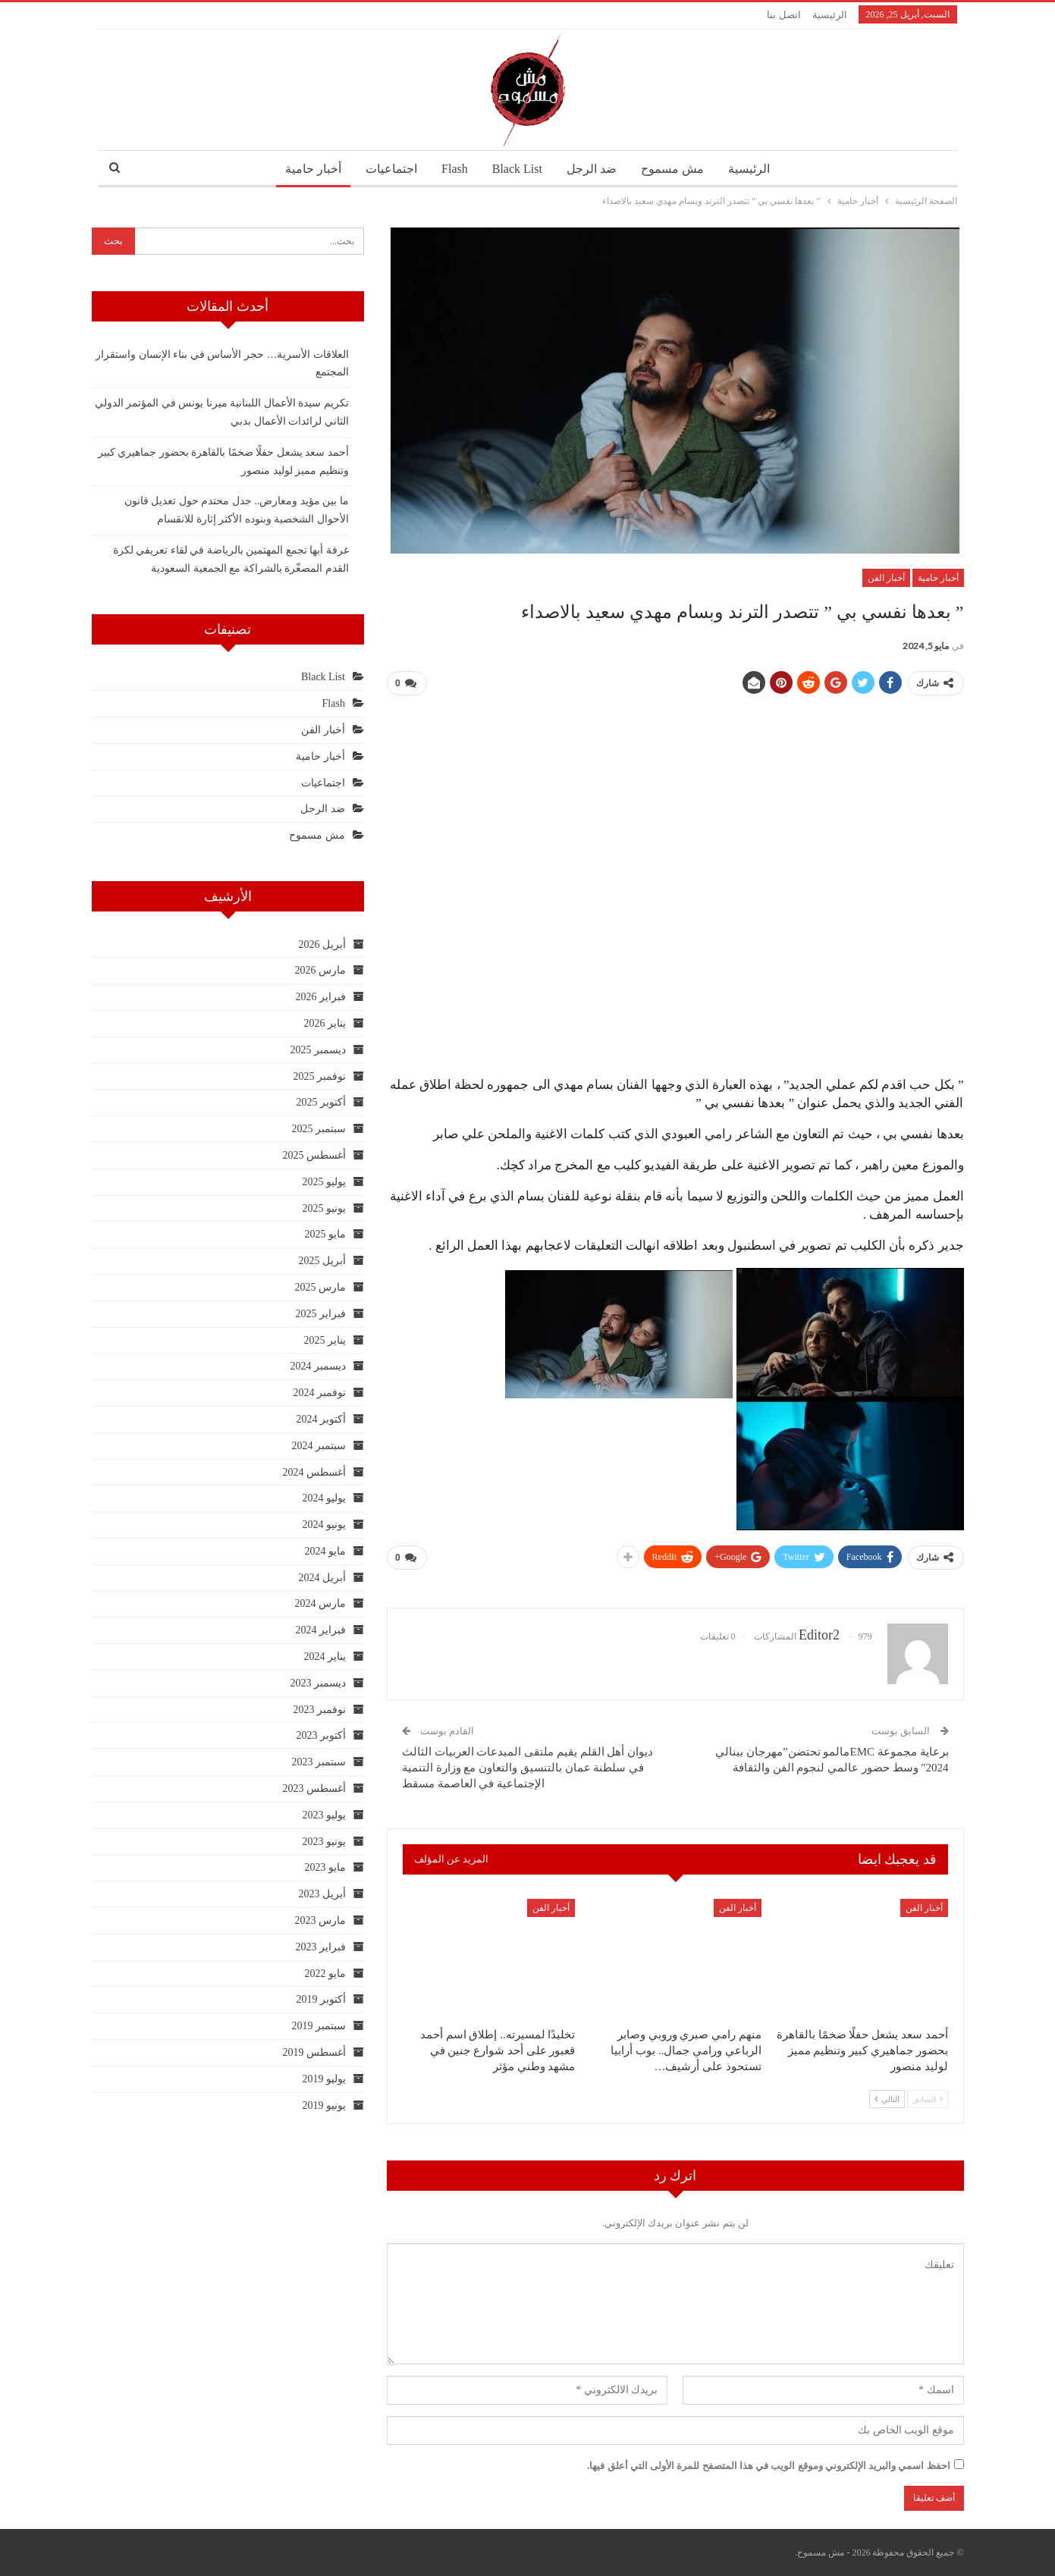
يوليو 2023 (324, 1815)
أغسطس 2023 (314, 1788)
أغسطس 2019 (314, 2052)
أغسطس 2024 (314, 1472)
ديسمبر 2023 (318, 1683)
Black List (517, 168)
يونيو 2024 (324, 1524)
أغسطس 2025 (314, 1155)
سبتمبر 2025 (318, 1128)
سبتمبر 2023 (318, 1762)
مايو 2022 (325, 1973)
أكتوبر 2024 (321, 1419)
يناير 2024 (324, 1656)
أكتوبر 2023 (321, 1735)
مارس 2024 (320, 1603)
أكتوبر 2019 (321, 1999)
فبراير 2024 (320, 1630)
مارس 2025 (320, 1287)
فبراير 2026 (320, 996)
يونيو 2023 (324, 1841)
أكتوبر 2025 (321, 1102)
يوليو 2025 (324, 1182)
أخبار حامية (306, 168)
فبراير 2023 (320, 1947)
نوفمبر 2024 (319, 1392)
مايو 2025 (325, 1234)
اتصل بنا (783, 14)
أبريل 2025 (322, 1260)
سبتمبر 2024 (318, 1445)
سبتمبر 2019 (318, 2026)
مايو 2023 (325, 1867)
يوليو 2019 (324, 2079)
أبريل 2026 (322, 944)
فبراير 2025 (320, 1313)
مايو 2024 (325, 1551)
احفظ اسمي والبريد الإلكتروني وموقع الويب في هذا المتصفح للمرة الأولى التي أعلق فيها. (768, 2465)
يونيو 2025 (324, 1208)
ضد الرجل (594, 168)
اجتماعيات (387, 168)
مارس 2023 (320, 1920)
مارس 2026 (320, 970)
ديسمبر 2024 (318, 1366)
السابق (927, 2099)
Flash (452, 168)
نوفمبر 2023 (319, 1709)
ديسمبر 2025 (318, 1050)
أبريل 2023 (322, 1894)
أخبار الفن (886, 578)
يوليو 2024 (324, 1498)
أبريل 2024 (322, 1577)
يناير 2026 (324, 1023)
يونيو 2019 (324, 2105)
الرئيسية (829, 14)
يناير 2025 (324, 1340)
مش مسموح (676, 168)
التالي (887, 2099)
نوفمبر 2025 (319, 1076)
